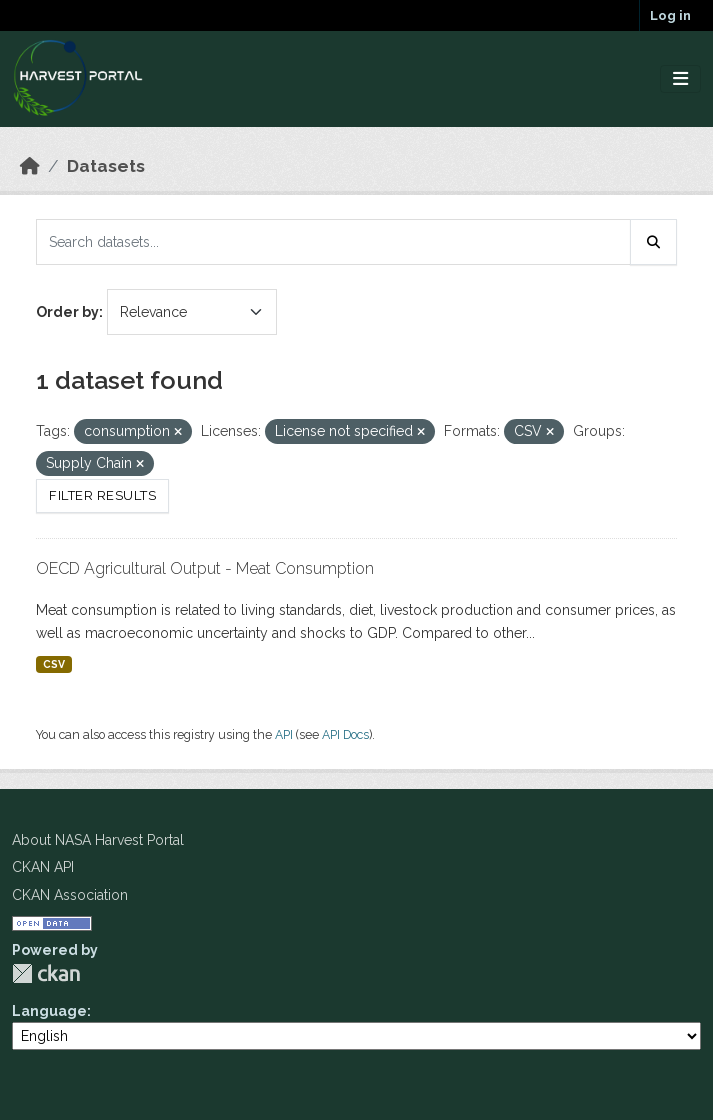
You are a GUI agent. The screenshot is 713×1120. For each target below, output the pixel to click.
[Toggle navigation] (680, 79)
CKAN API (43, 867)
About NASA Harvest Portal (98, 840)
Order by (67, 312)
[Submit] (654, 242)
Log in (670, 15)
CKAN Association (70, 895)
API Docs (345, 734)
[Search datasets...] (333, 242)
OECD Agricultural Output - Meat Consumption (205, 568)
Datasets (106, 166)
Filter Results (102, 495)
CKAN (46, 973)
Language (49, 1011)
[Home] (30, 166)
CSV (54, 664)
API (284, 734)
